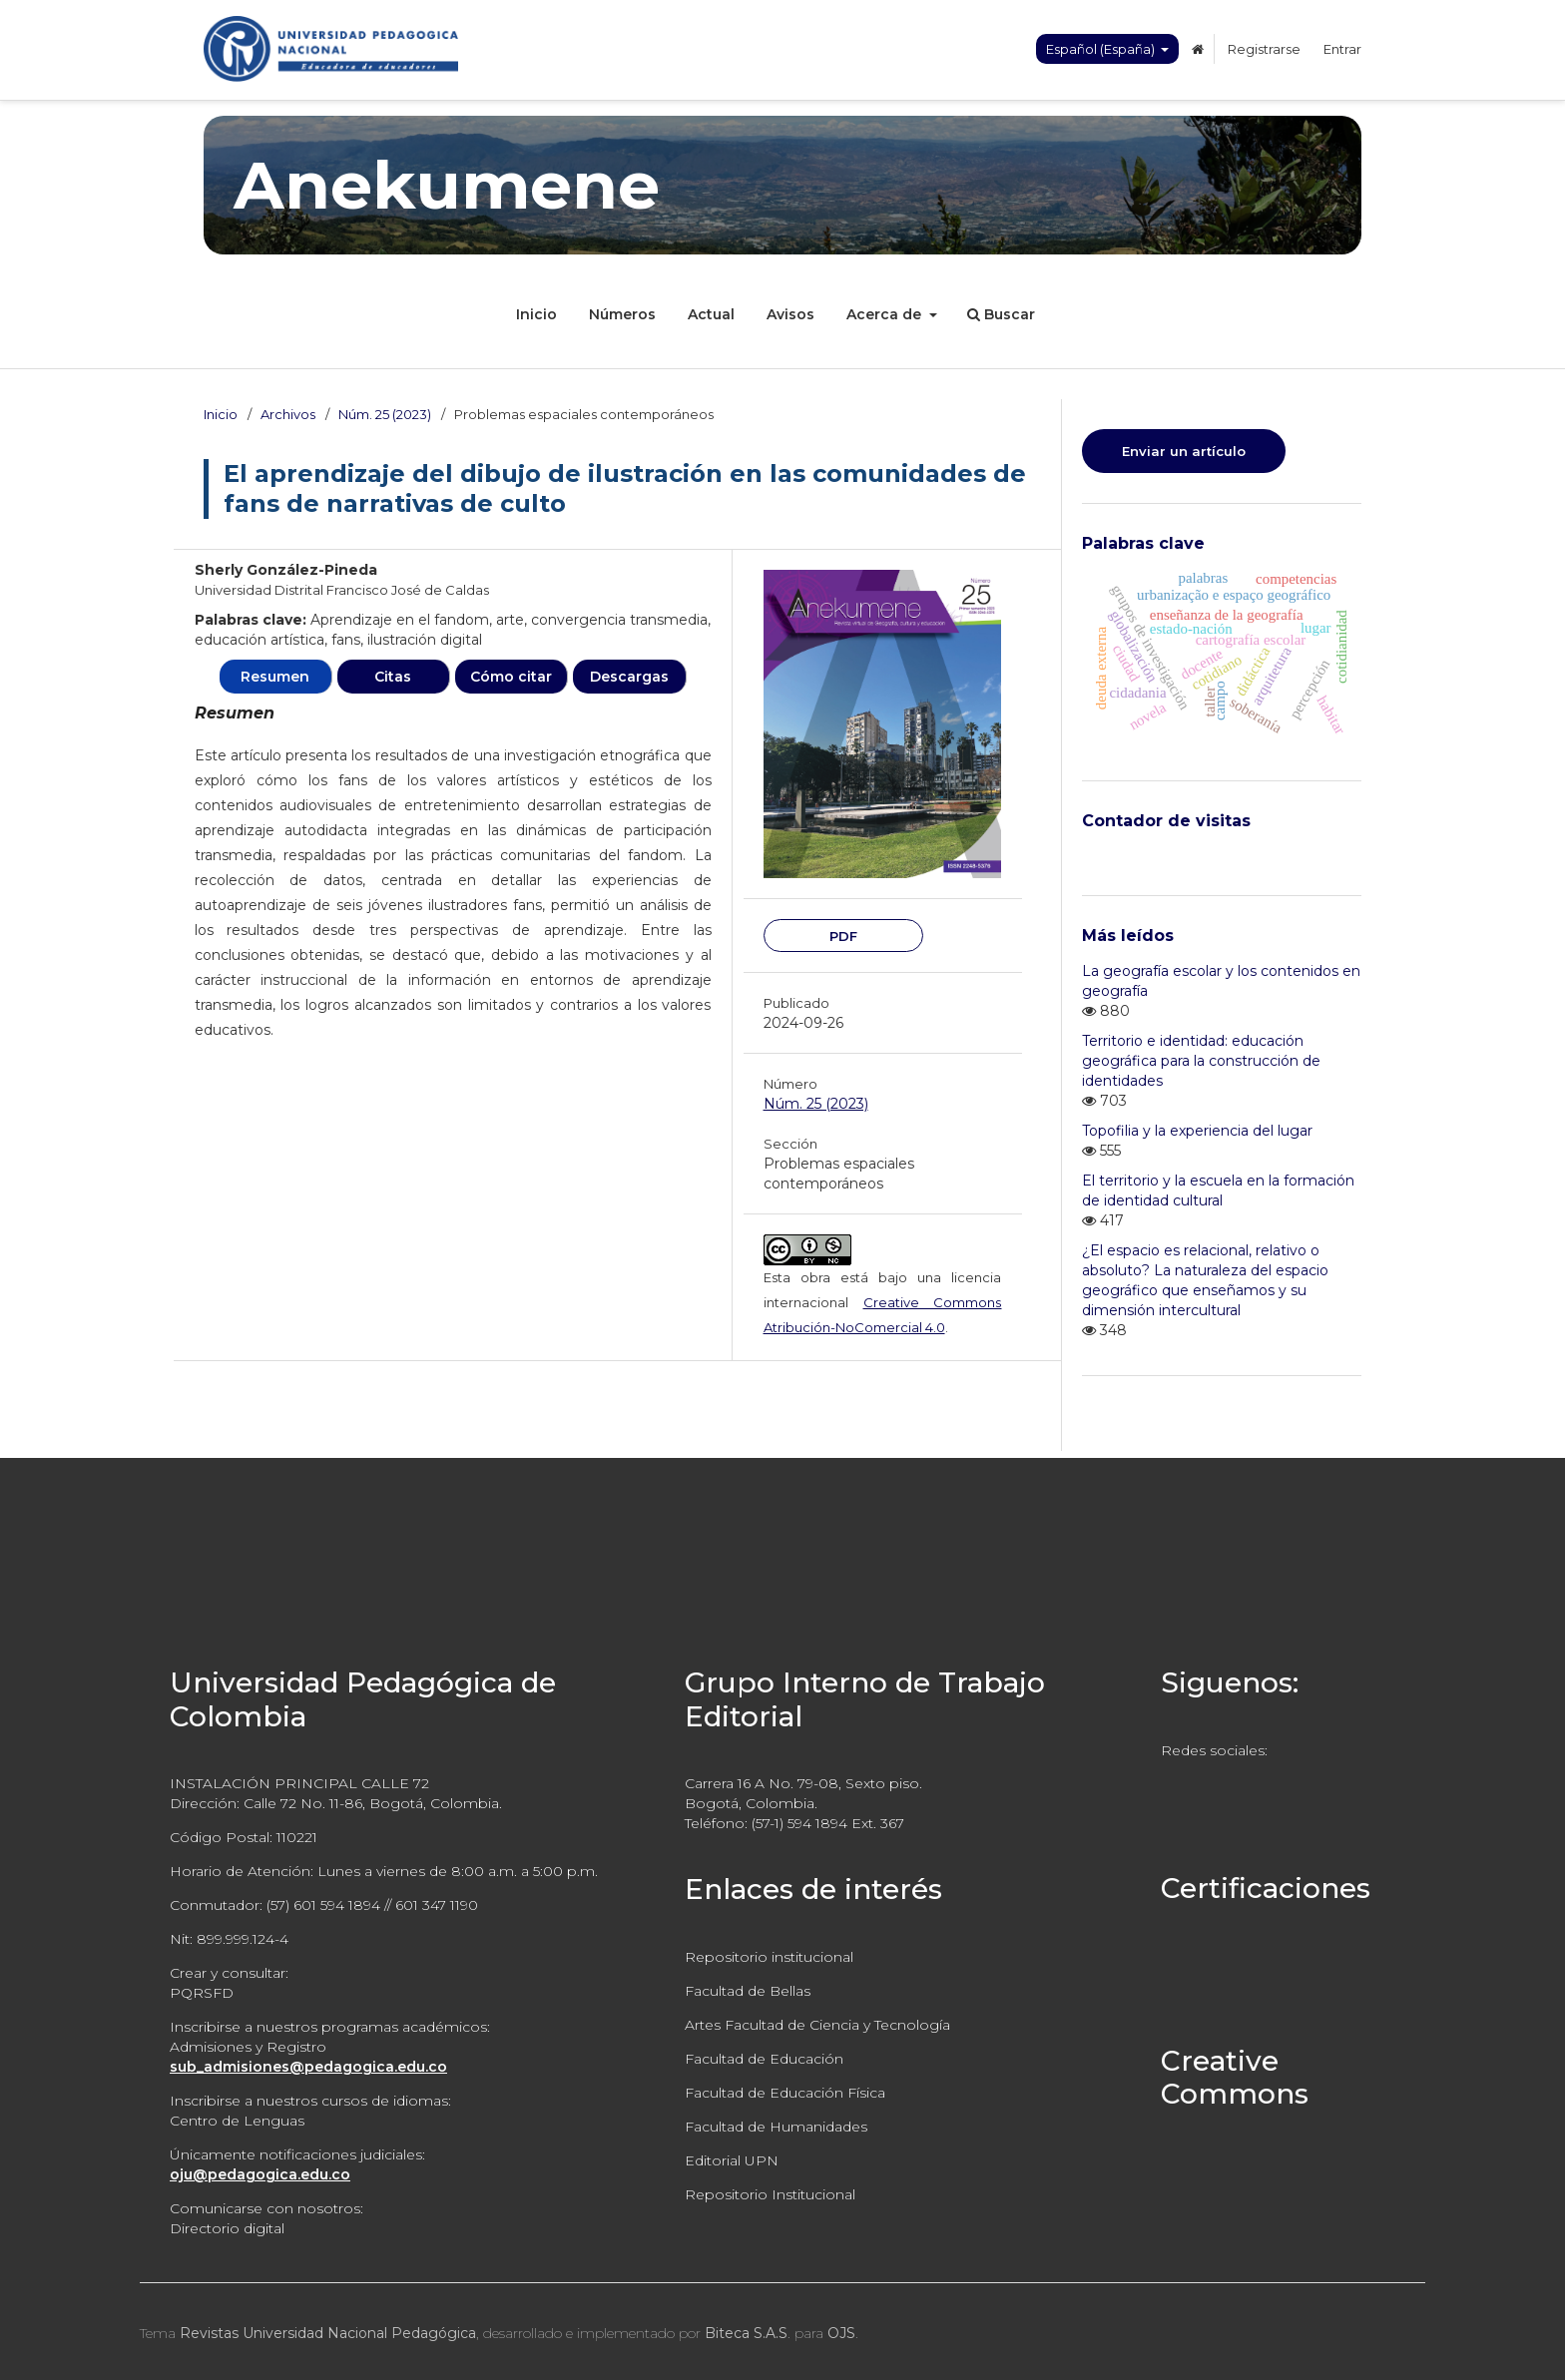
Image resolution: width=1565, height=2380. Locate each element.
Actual (711, 314)
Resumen (275, 677)
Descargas (629, 677)
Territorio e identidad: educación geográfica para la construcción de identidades (1201, 1061)
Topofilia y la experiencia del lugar (1197, 1131)
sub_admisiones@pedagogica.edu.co (308, 2067)
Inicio (536, 314)
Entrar (1342, 49)
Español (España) (1102, 49)
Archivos (288, 414)
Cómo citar (511, 677)
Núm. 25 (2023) (384, 414)
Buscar (1001, 314)
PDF (843, 936)
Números (622, 314)
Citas (392, 677)
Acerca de (885, 314)
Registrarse (1264, 49)
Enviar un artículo (1184, 451)
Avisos (790, 314)
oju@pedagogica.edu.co (260, 2174)
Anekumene (447, 185)
